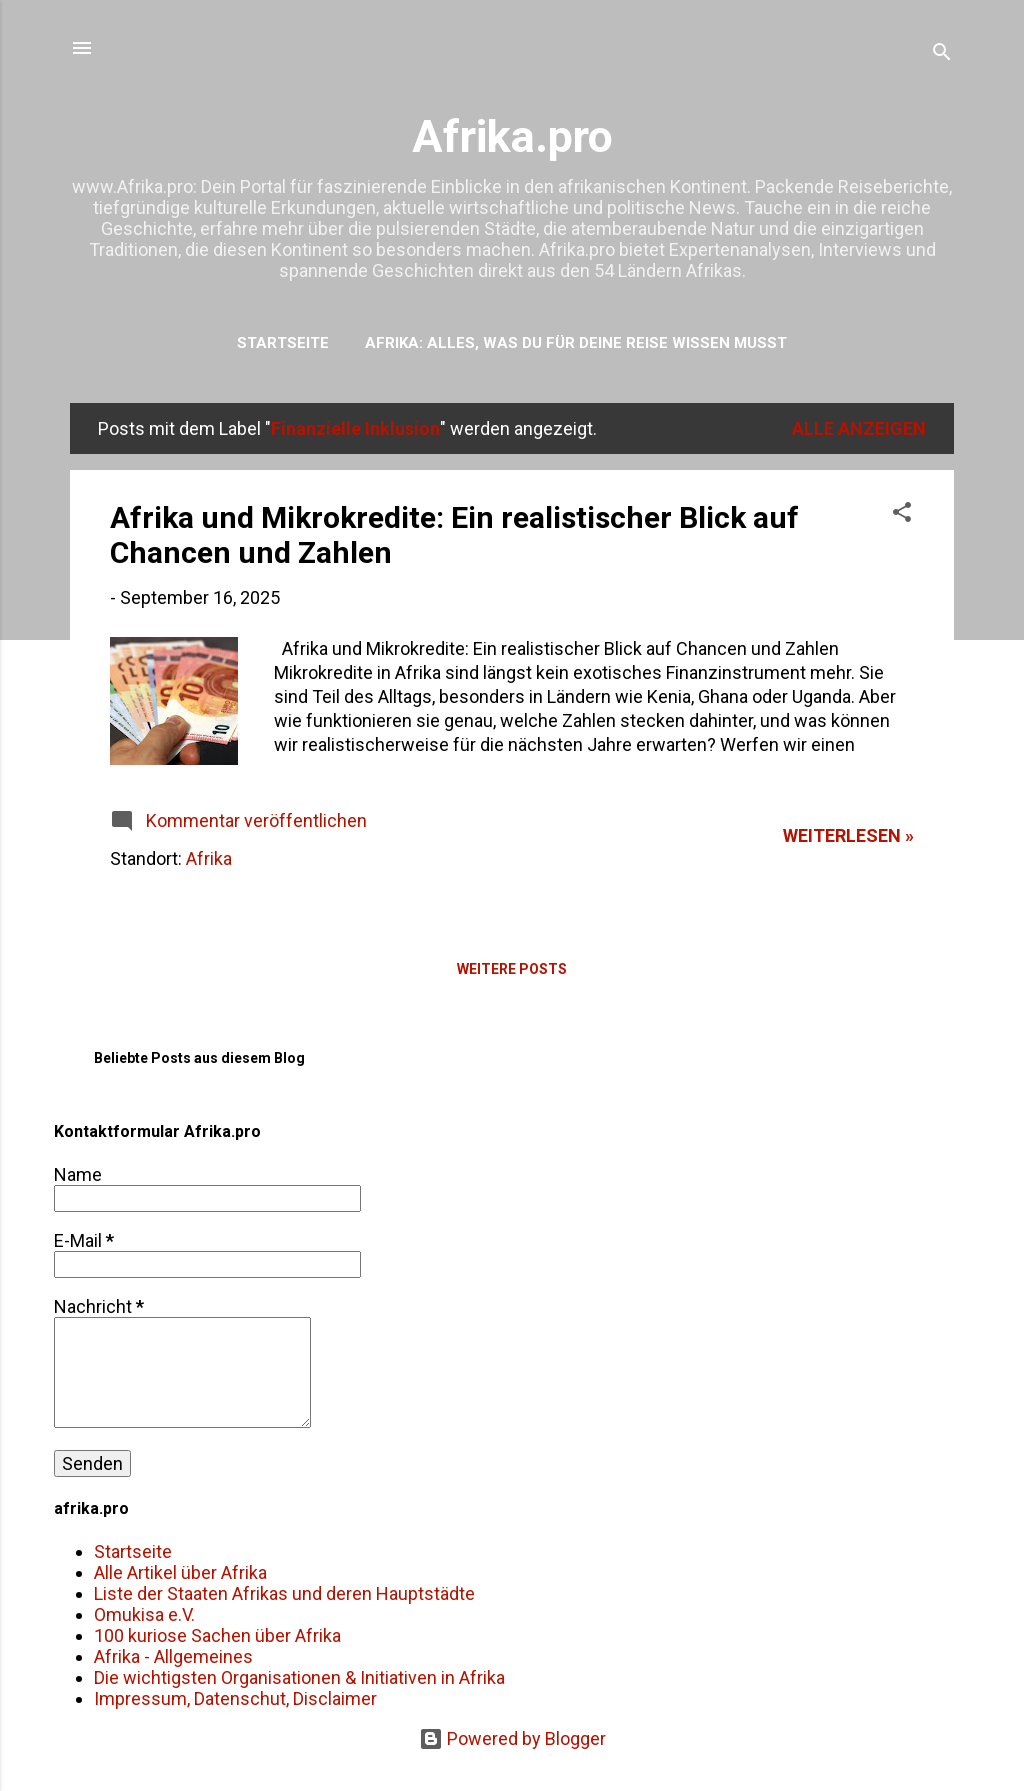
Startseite (283, 343)
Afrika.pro (512, 136)
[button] (902, 515)
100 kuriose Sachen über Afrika (217, 1635)
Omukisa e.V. (144, 1614)
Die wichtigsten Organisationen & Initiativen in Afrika (299, 1677)
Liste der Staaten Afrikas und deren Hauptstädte (284, 1593)
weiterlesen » (848, 835)
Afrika (209, 858)
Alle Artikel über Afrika (180, 1572)
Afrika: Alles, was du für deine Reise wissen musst (576, 343)
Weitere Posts (512, 969)
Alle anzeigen (859, 428)
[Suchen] (942, 54)
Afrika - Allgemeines (173, 1656)
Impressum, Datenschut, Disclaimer (235, 1698)
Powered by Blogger (512, 1738)
